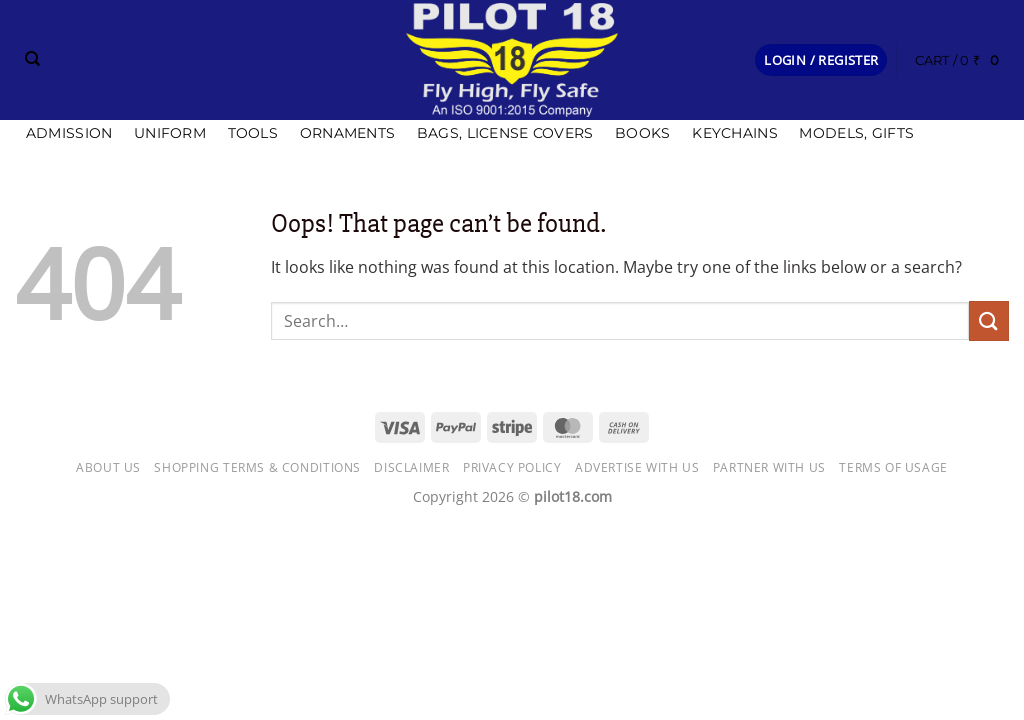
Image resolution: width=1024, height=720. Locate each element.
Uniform (170, 133)
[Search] (32, 59)
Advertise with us (637, 467)
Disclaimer (411, 467)
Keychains (735, 133)
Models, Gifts (856, 133)
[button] (821, 60)
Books (642, 133)
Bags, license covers (505, 133)
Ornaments (348, 133)
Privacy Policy (512, 467)
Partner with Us (769, 467)
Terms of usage (893, 467)
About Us (108, 467)
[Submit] (989, 320)
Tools (253, 133)
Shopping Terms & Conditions (257, 467)
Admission (69, 133)
